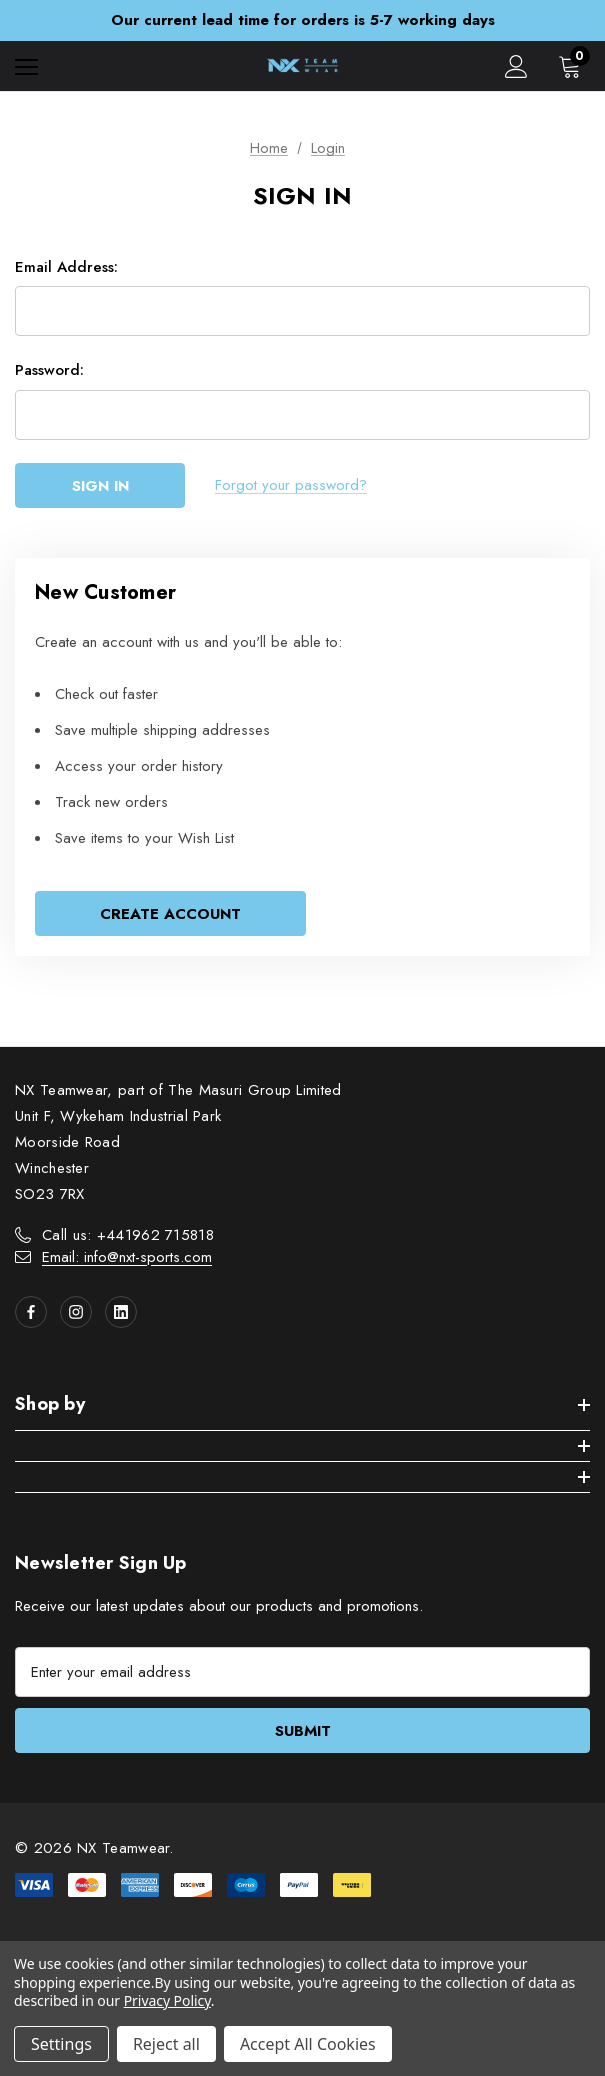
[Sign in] (516, 66)
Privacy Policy (167, 2000)
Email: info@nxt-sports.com (127, 1257)
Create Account (170, 914)
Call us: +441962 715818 (128, 1235)
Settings (61, 2044)
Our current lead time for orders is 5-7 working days (303, 20)
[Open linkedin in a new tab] (121, 1312)
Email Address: (66, 267)
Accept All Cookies (308, 2044)
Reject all (166, 2044)
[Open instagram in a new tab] (76, 1312)
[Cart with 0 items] (574, 66)
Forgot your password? (291, 485)
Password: (49, 370)
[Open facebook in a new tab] (31, 1312)
